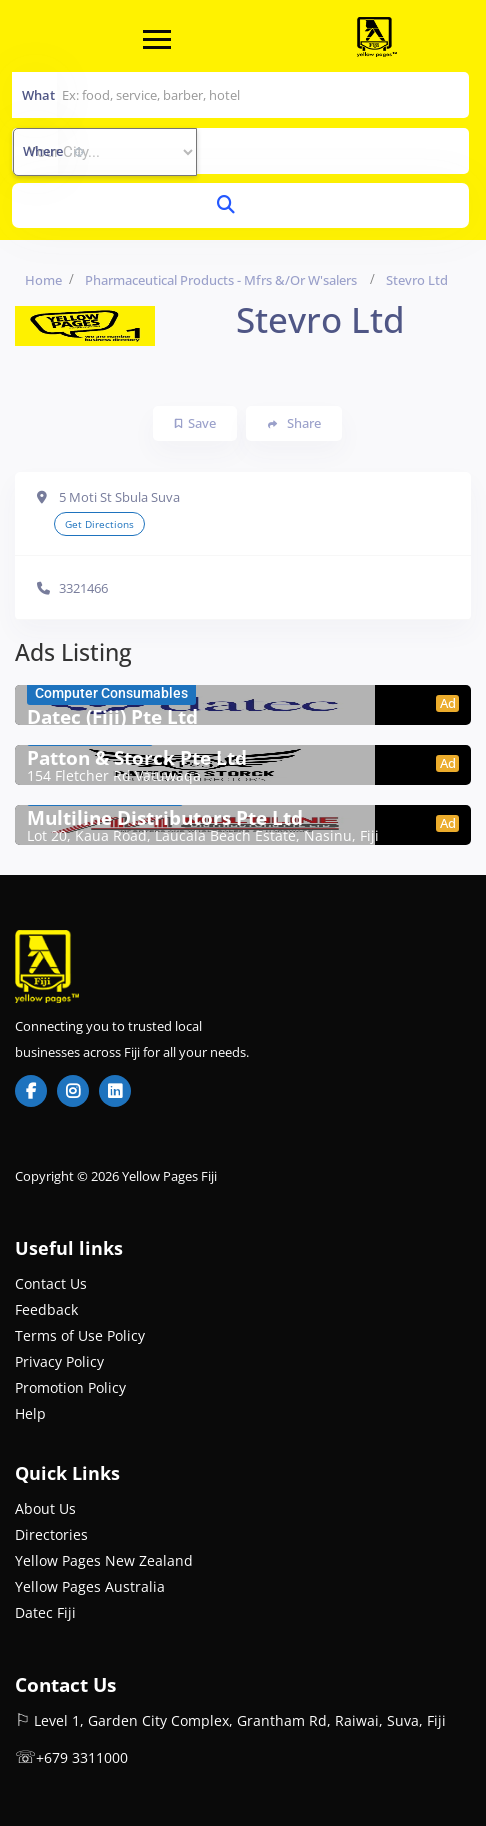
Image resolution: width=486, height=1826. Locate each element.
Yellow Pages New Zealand (104, 1560)
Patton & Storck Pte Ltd (137, 758)
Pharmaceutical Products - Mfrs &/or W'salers (221, 280)
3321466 (83, 588)
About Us (45, 1508)
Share (294, 423)
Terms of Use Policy (80, 1335)
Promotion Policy (70, 1387)
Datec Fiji (45, 1612)
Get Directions (99, 524)
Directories (51, 1534)
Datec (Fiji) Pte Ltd (112, 717)
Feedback (46, 1309)
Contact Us (51, 1283)
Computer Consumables (111, 693)
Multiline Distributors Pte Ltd (165, 818)
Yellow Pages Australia (90, 1586)
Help (30, 1413)
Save (195, 423)
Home (43, 280)
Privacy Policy (59, 1361)
